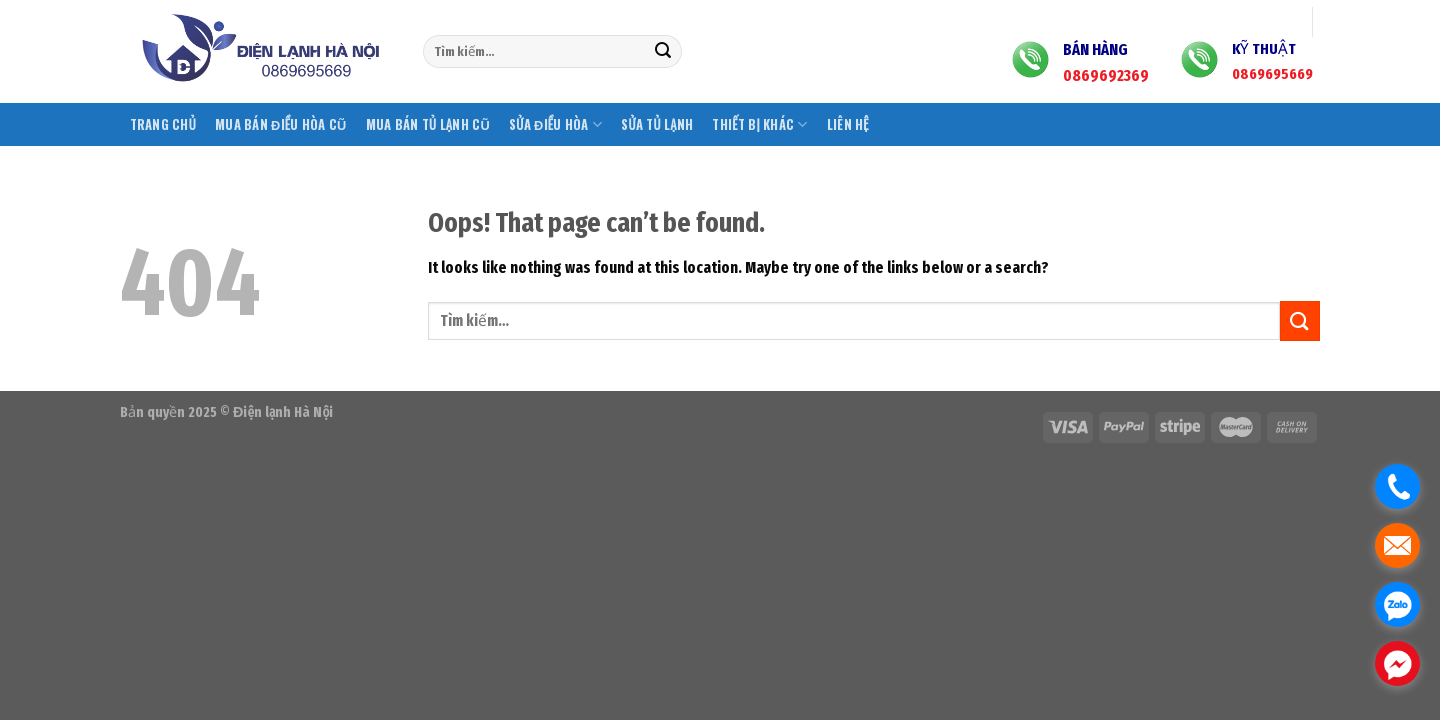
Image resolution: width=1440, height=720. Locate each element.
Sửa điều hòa (555, 124)
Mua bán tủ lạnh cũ (428, 124)
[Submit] (663, 52)
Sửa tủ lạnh (657, 124)
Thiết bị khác (759, 124)
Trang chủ (163, 124)
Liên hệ (848, 124)
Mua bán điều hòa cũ (281, 124)
